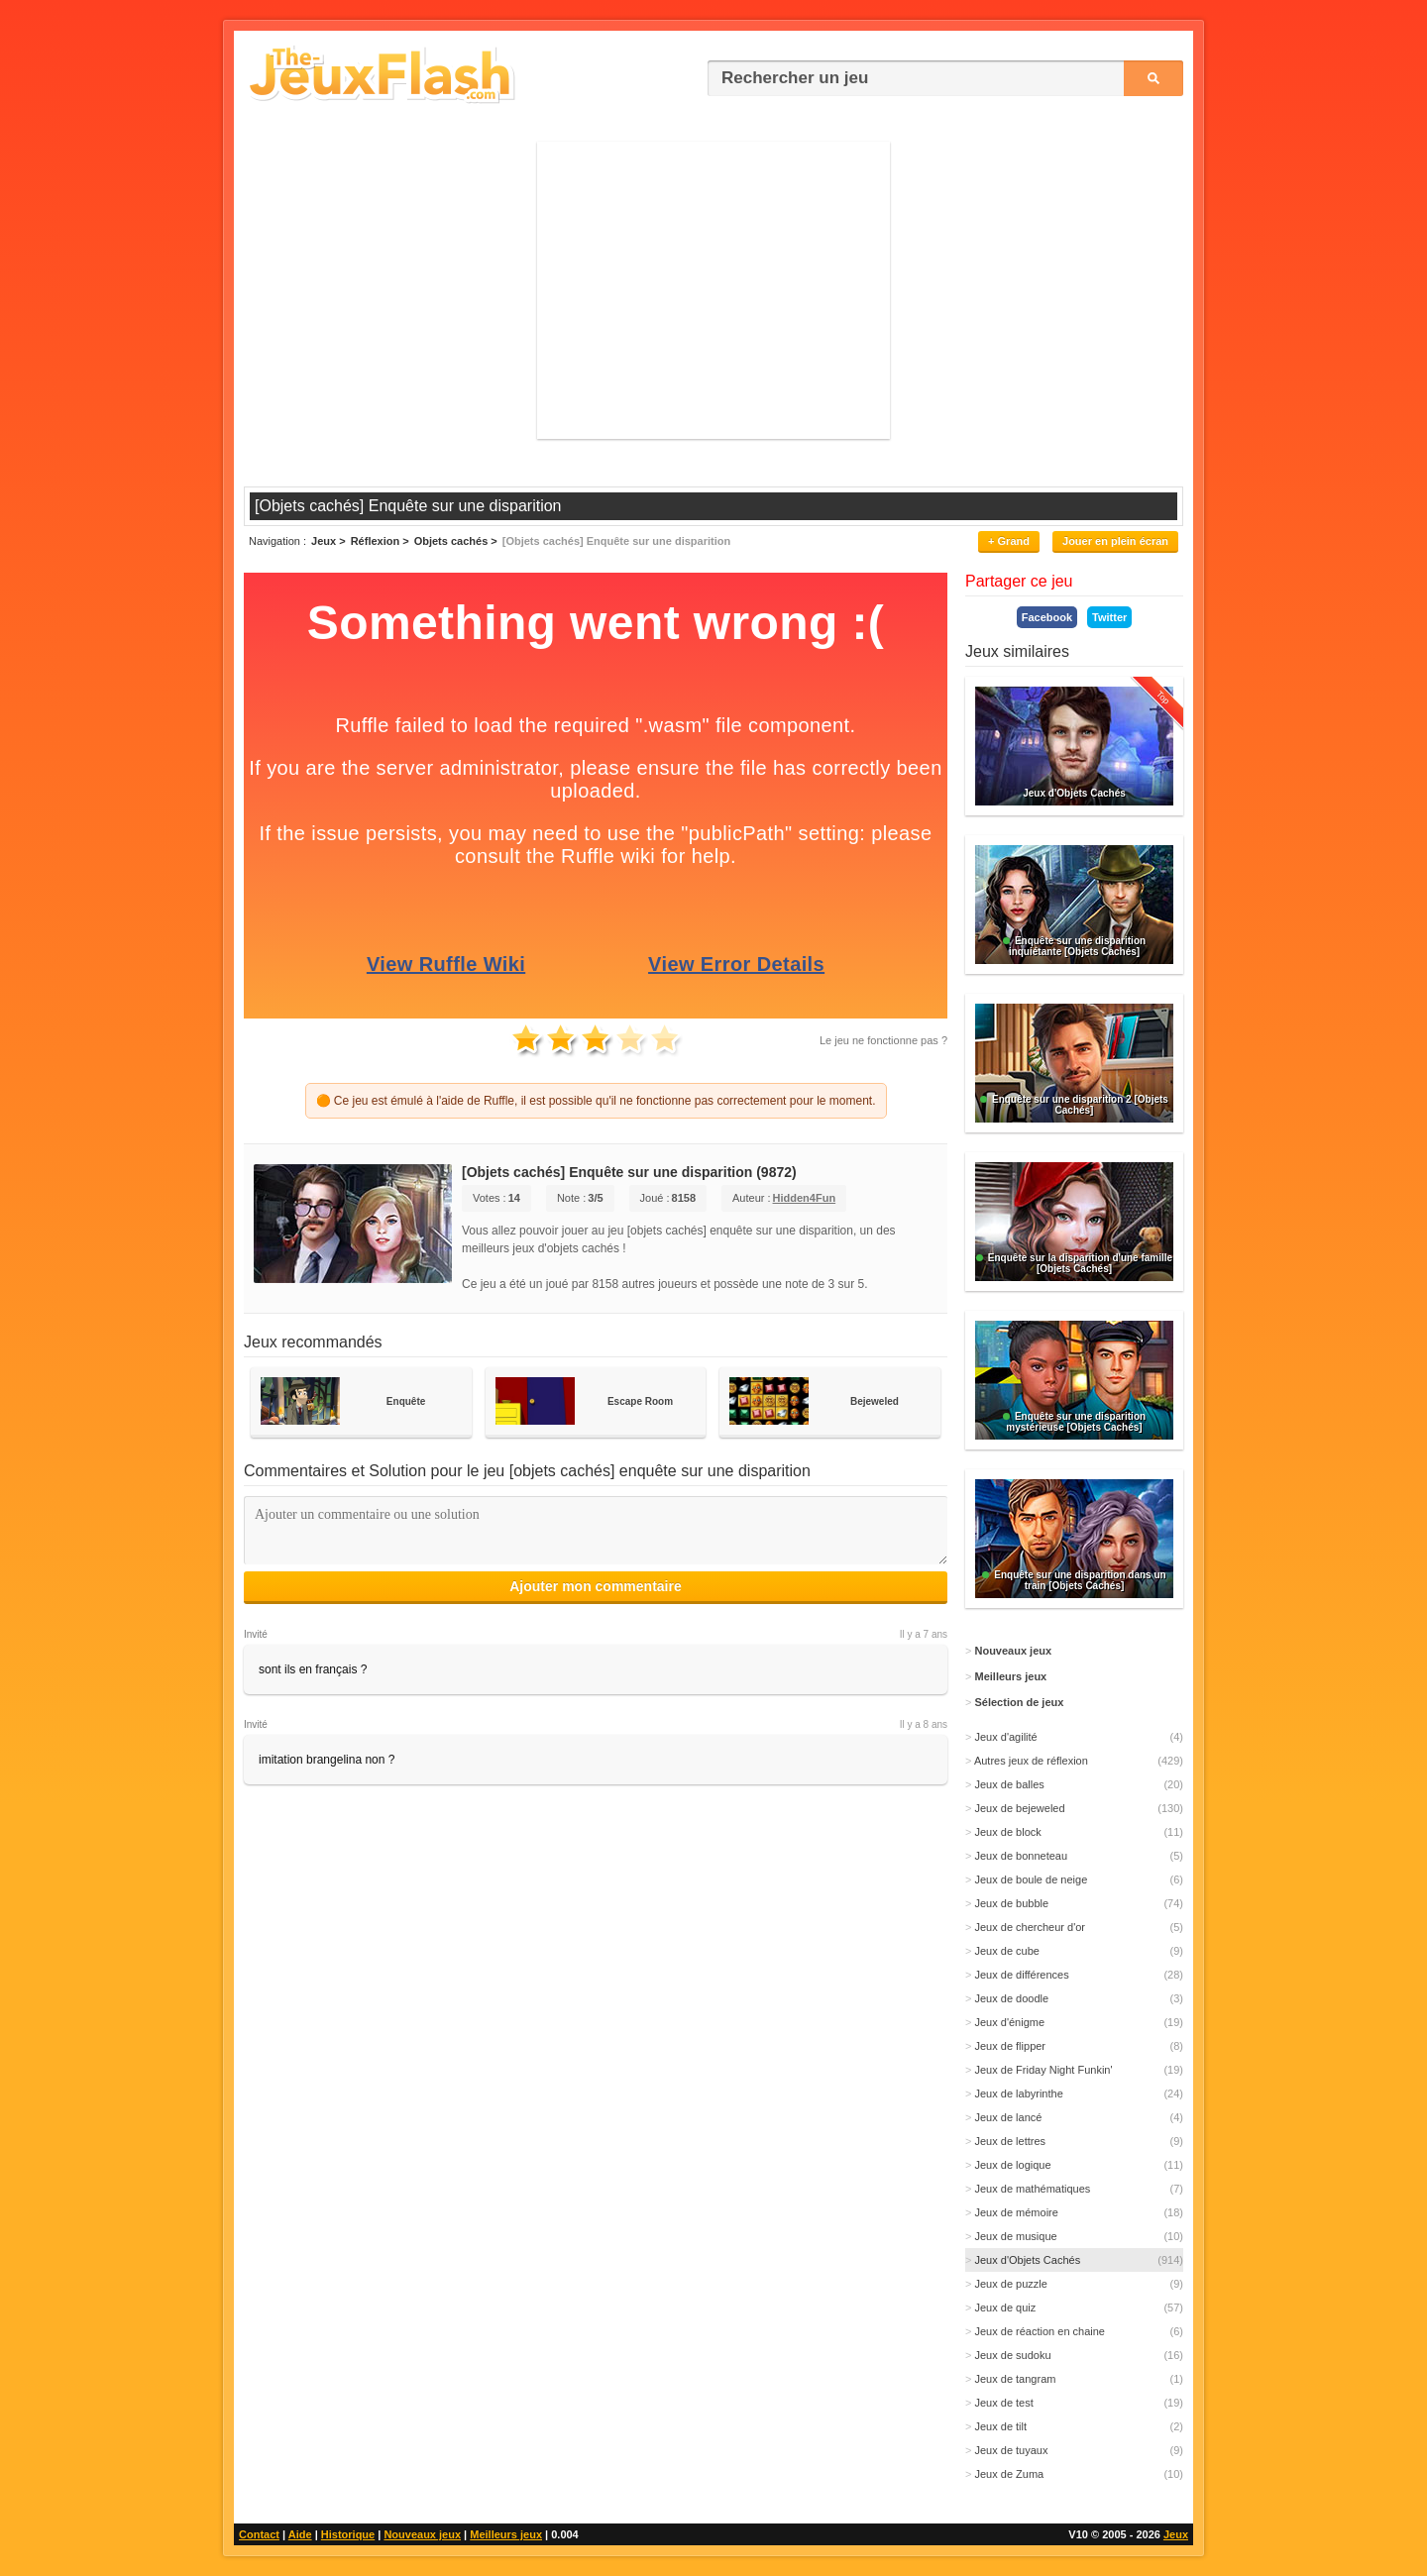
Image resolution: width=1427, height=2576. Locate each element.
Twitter (1109, 617)
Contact (259, 2534)
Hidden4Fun (804, 1198)
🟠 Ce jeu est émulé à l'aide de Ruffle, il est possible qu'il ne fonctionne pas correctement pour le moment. (596, 1101)
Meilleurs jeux (506, 2534)
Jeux (1175, 2534)
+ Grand (1009, 541)
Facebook (1047, 617)
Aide (300, 2534)
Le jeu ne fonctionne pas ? (883, 1040)
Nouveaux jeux (422, 2534)
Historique (348, 2534)
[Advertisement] (713, 290)
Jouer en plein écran (1115, 541)
